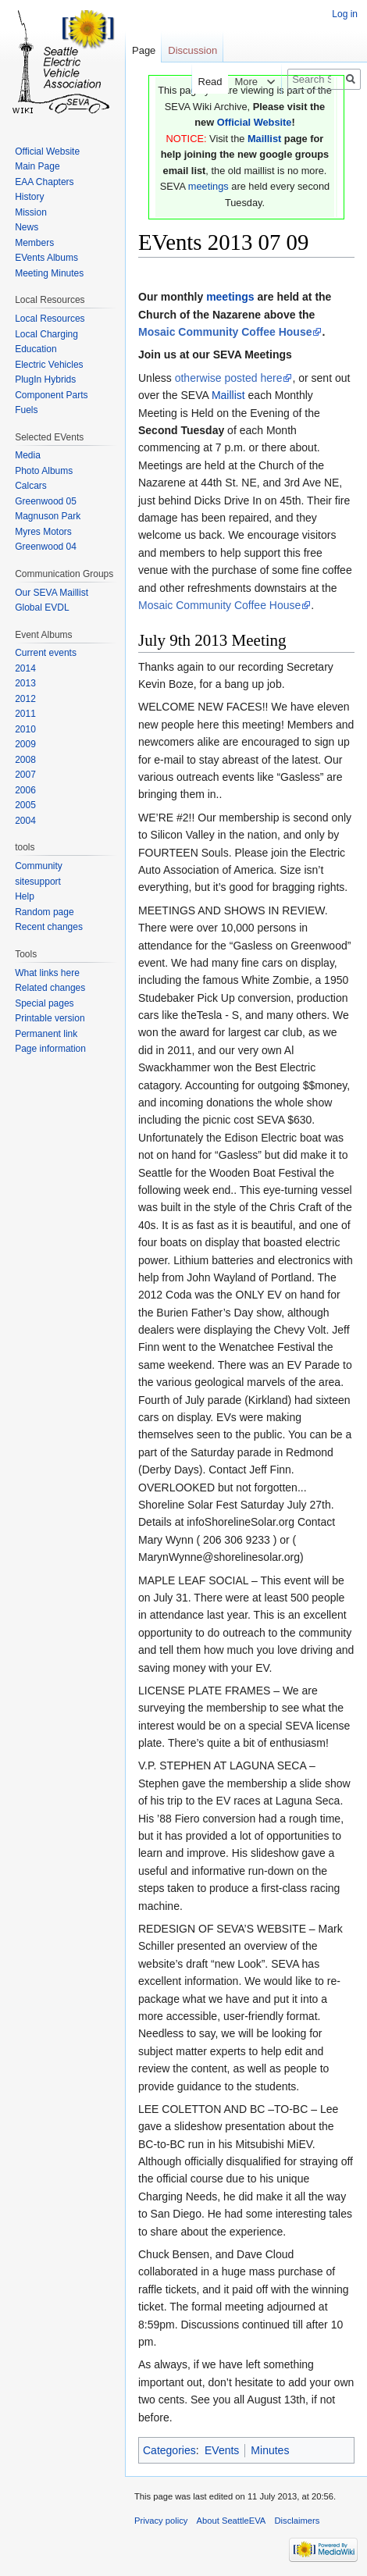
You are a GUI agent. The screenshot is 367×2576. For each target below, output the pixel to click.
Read (200, 81)
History (29, 196)
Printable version (49, 1018)
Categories (169, 2450)
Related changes (50, 987)
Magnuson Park (47, 516)
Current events (46, 652)
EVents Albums (46, 257)
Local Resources (49, 318)
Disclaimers (297, 2520)
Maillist (264, 138)
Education (35, 349)
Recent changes (49, 926)
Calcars (31, 485)
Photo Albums (44, 470)
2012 (25, 698)
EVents (222, 2450)
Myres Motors (43, 531)
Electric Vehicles (49, 364)
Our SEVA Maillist (51, 592)
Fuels (26, 409)
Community (38, 865)
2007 (25, 774)
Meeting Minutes (49, 273)
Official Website (254, 122)
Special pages (44, 1003)
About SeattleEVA (231, 2520)
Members (34, 242)
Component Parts (51, 395)
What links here (47, 972)
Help (24, 896)
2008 (25, 759)
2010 (25, 729)
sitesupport (38, 881)
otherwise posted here (229, 378)
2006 (25, 790)
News (26, 227)
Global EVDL (42, 607)
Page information (50, 1048)
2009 (25, 744)
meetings (208, 186)
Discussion (192, 50)
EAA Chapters (44, 181)
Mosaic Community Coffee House (225, 332)
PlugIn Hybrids (45, 379)
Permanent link (46, 1033)
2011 (25, 713)
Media (28, 455)
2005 (25, 805)
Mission (31, 212)
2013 (25, 683)
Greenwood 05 (46, 501)
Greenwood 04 (46, 546)
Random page (44, 912)
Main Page (37, 166)
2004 (25, 820)
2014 (25, 668)
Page (143, 50)
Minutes (270, 2450)
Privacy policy (160, 2520)
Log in (345, 14)
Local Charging (46, 334)
